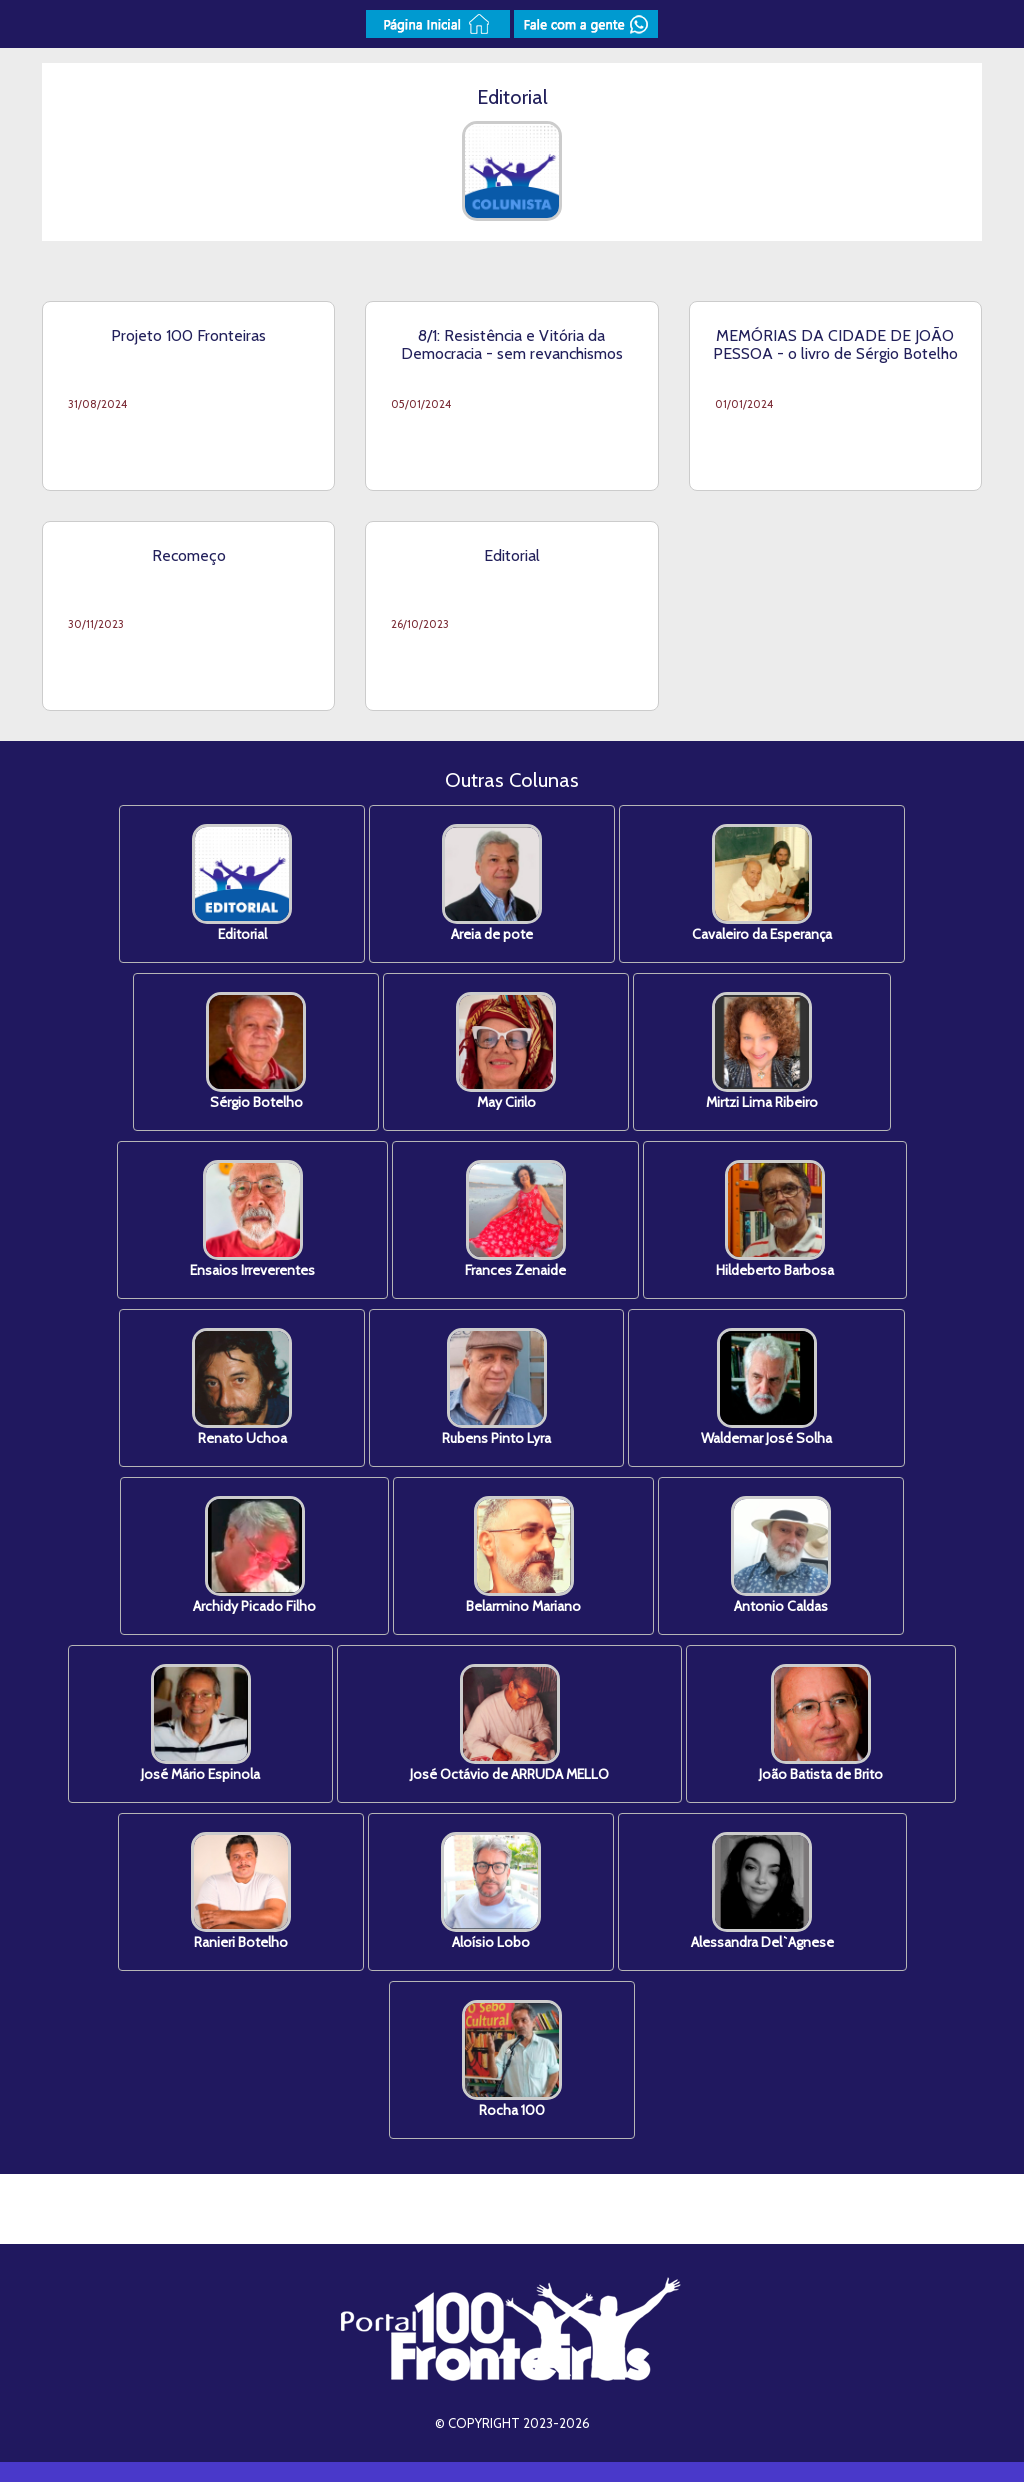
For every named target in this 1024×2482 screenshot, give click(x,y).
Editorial (242, 883)
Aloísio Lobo (491, 1891)
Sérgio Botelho (256, 1051)
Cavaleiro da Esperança (762, 883)
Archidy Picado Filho (254, 1555)
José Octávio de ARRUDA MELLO (509, 1723)
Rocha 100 (512, 2059)
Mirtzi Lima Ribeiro (762, 1051)
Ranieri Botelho (241, 1891)
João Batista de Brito (821, 1723)
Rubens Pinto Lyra (496, 1387)
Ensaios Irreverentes (252, 1219)
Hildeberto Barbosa (775, 1219)
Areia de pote (492, 883)
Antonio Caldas (781, 1555)
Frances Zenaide (515, 1219)
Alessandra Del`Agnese (762, 1891)
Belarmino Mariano (523, 1555)
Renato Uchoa (242, 1387)
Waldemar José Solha (766, 1387)
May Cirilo (506, 1051)
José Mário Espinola (200, 1723)
